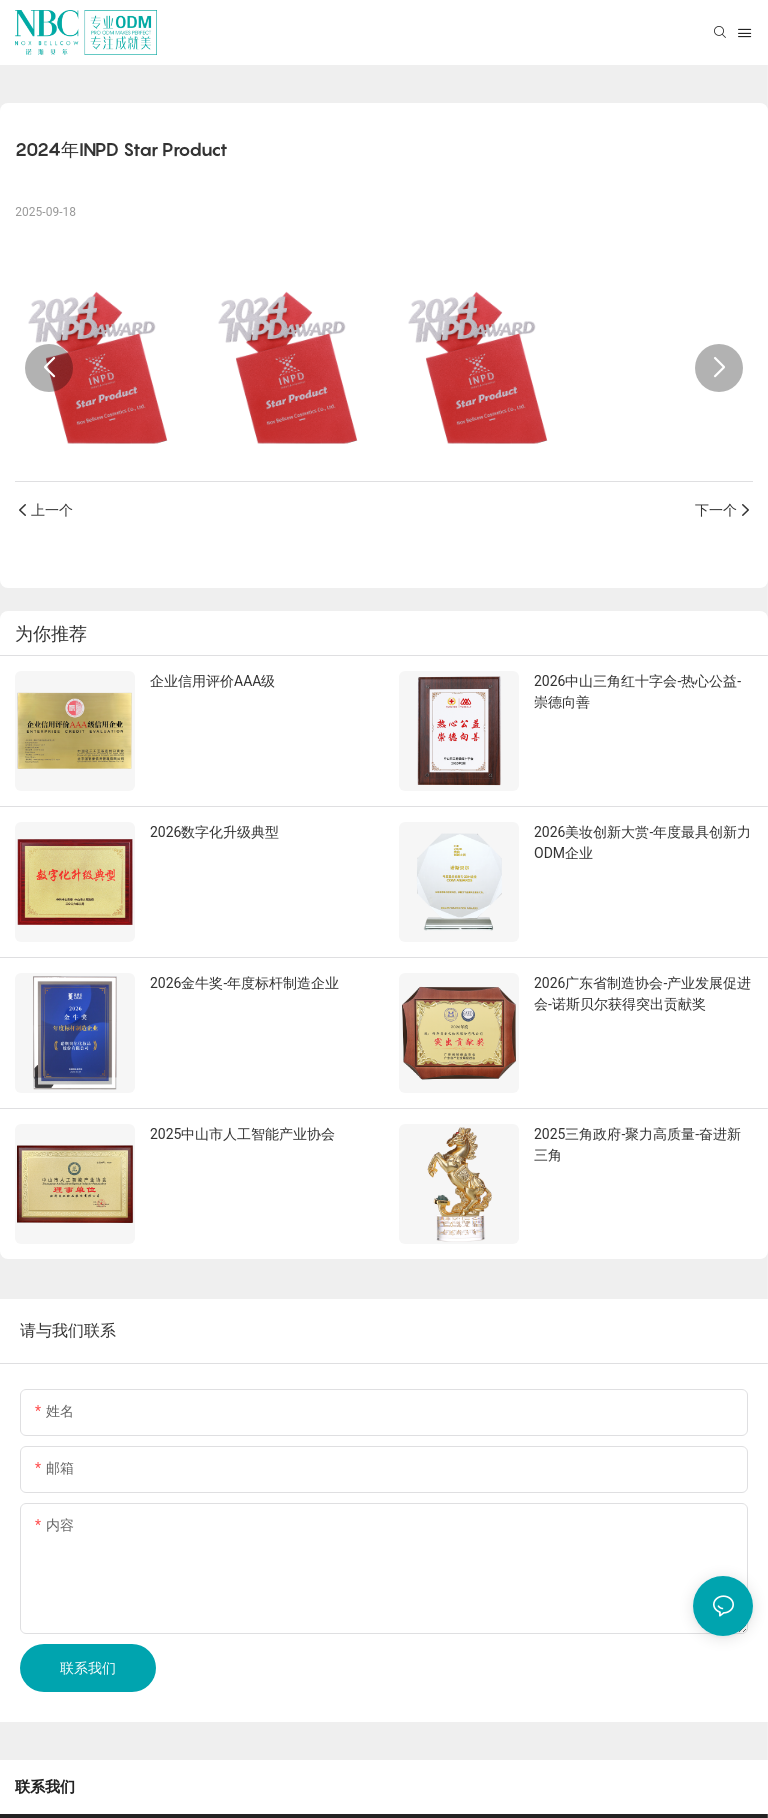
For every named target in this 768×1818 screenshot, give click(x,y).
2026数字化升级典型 (214, 832)
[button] (49, 368)
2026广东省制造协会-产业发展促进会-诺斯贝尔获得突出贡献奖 (642, 993)
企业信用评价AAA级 (212, 681)
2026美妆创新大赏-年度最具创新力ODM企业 (642, 842)
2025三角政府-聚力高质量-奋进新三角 (637, 1144)
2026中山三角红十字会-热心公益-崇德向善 (637, 691)
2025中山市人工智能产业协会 (242, 1134)
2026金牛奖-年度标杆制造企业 (244, 983)
